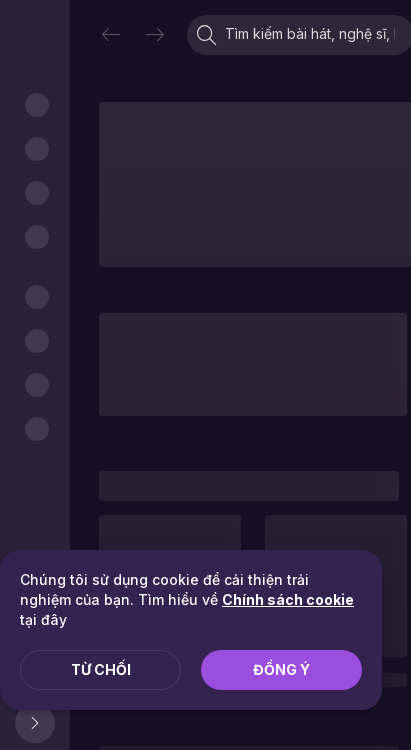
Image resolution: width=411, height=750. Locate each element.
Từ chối (101, 669)
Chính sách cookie (288, 599)
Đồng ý (281, 669)
